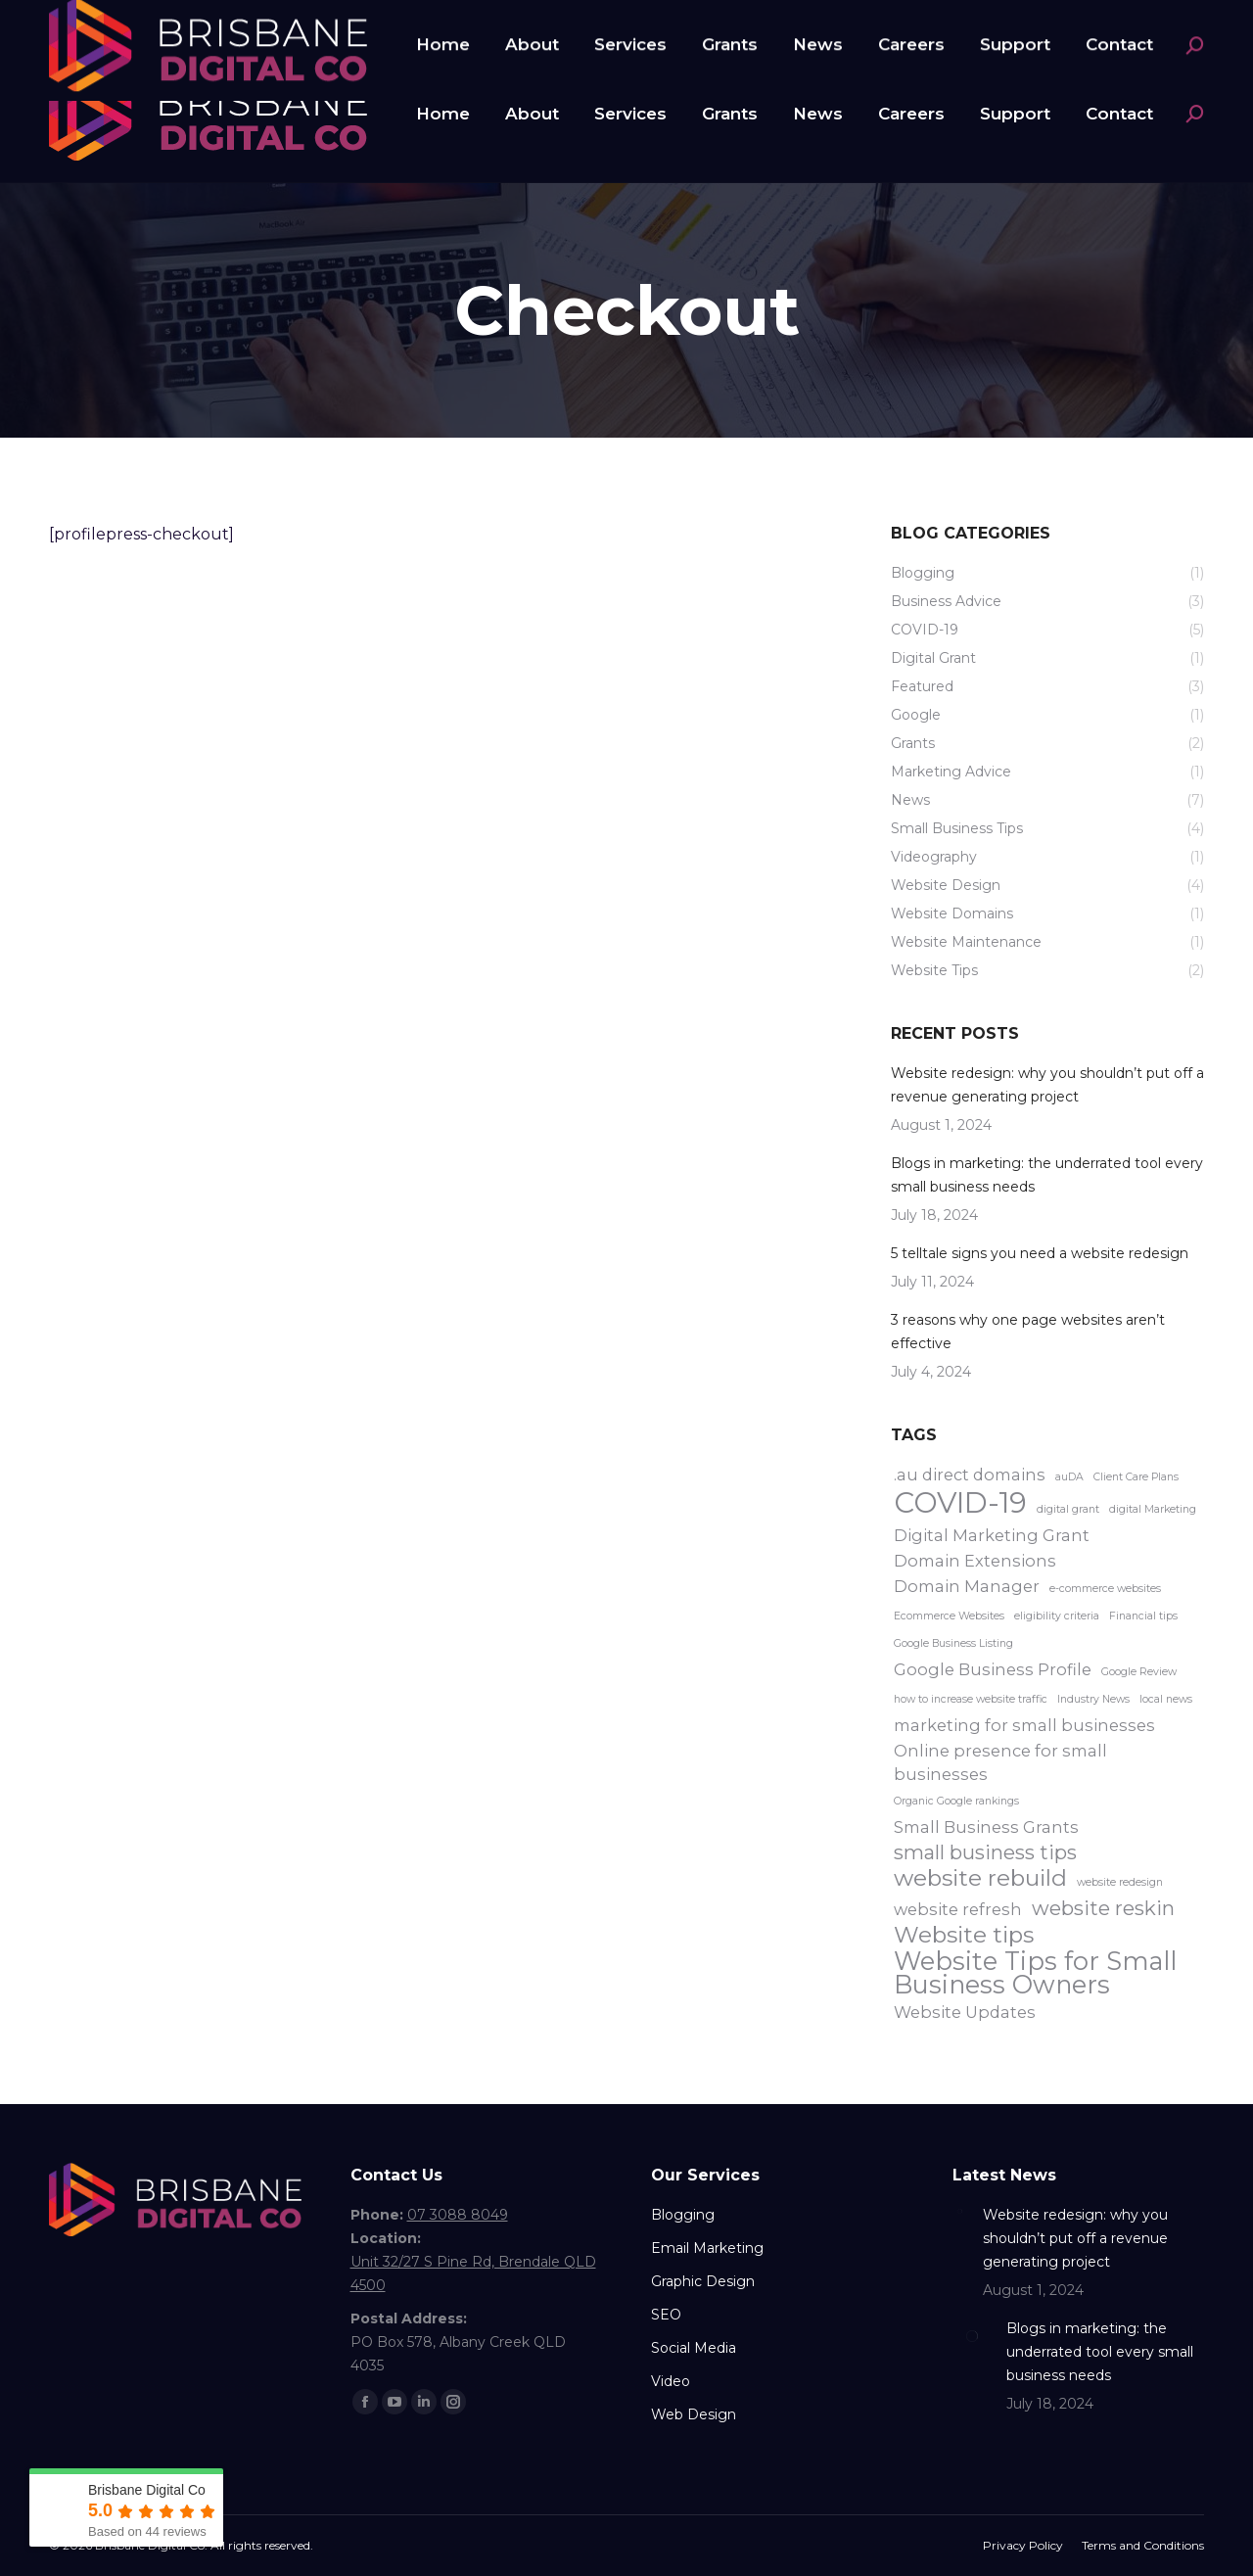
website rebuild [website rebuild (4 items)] (980, 1878)
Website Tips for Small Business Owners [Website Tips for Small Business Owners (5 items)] (1035, 1972)
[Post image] (960, 2211)
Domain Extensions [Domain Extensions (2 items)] (975, 1560)
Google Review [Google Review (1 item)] (1139, 1671)
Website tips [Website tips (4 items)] (964, 1934)
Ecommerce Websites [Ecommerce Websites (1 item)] (949, 1616)
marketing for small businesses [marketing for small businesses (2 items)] (1024, 1725)
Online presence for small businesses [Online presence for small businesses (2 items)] (1000, 1762)
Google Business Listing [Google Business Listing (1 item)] (953, 1643)
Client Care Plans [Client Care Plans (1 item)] (1136, 1477)
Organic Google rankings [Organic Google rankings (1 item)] (956, 1801)
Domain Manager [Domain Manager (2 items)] (967, 1586)
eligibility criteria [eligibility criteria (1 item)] (1056, 1616)
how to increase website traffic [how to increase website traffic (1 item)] (970, 1699)
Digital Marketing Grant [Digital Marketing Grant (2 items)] (992, 1535)
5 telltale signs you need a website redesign (1039, 1253)
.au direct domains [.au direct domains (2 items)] (969, 1474)
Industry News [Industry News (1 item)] (1093, 1699)
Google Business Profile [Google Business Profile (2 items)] (992, 1669)
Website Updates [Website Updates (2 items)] (965, 2012)
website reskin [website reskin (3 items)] (1103, 1908)
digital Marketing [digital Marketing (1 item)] (1152, 1509)
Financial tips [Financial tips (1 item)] (1143, 1616)
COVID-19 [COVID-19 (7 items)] (960, 1503)
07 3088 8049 (122, 22)
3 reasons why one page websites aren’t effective (1028, 1331)
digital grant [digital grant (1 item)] (1068, 1509)
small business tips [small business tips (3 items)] (985, 1852)
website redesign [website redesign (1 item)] (1120, 1882)
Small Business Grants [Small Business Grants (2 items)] (986, 1827)
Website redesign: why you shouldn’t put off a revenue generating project (1047, 1084)
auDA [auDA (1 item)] (1069, 1477)
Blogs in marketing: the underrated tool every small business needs (1047, 1174)
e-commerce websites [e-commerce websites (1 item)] (1105, 1588)
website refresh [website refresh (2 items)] (958, 1909)
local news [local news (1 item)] (1165, 1699)
